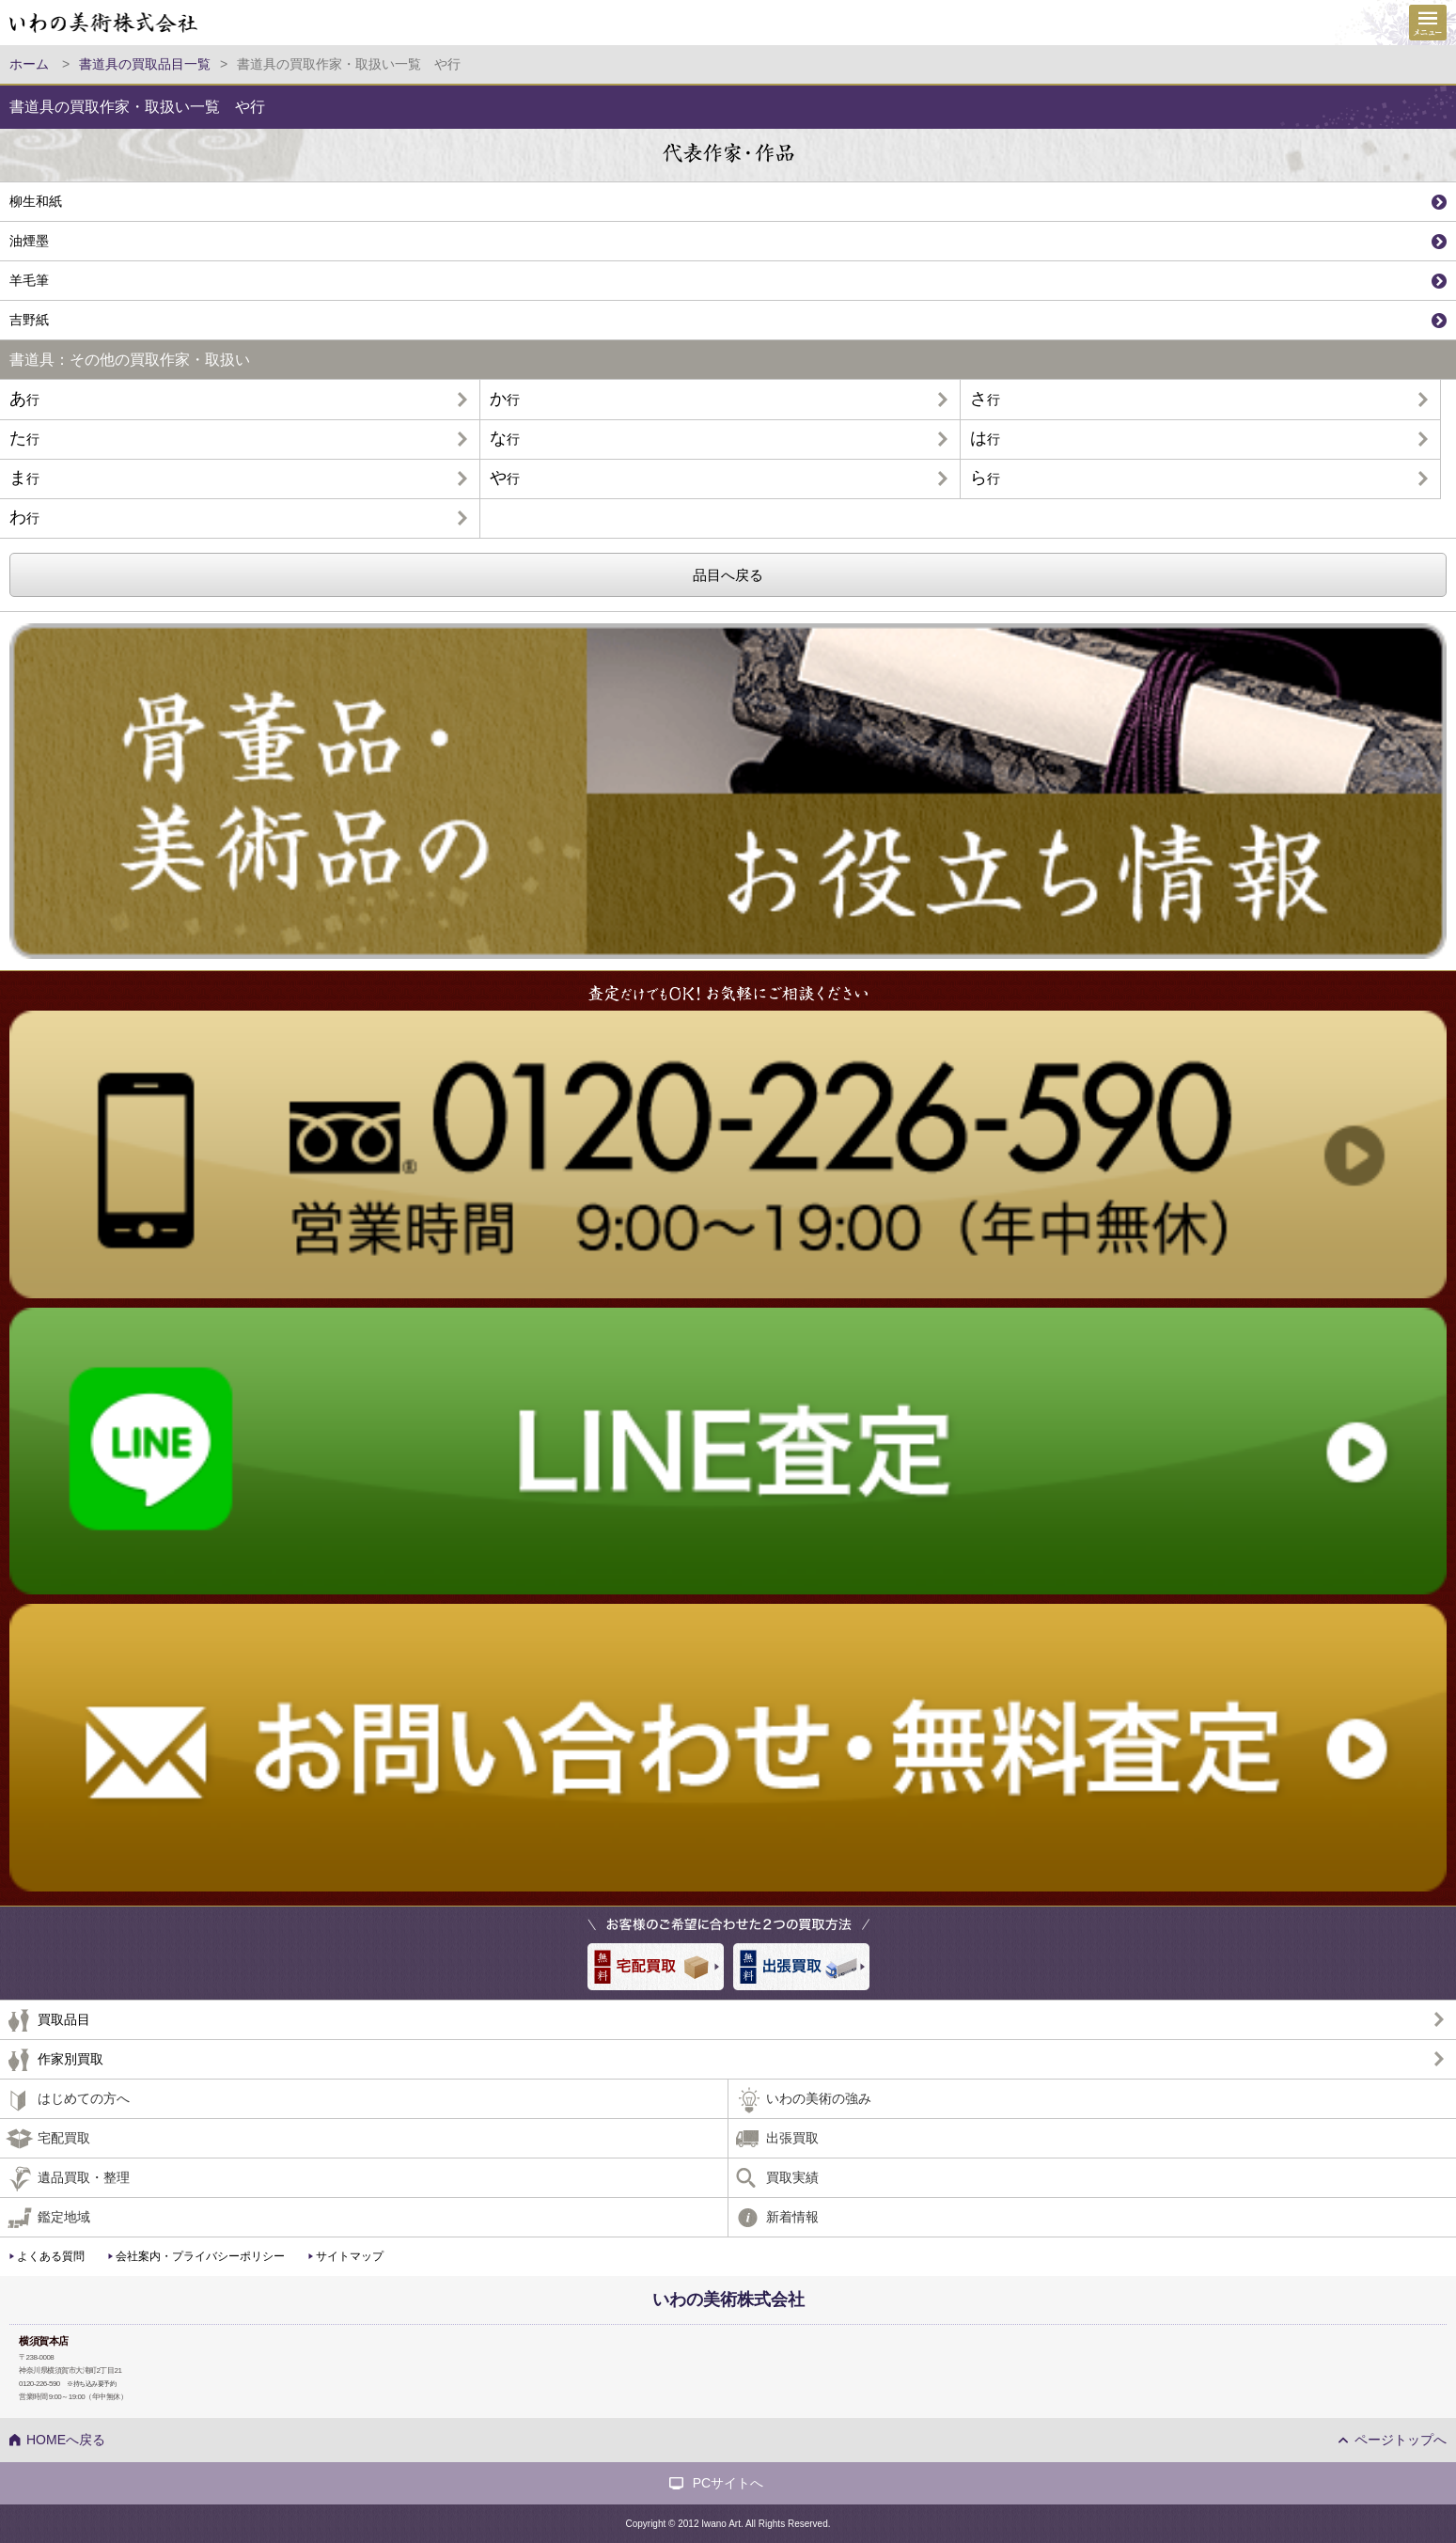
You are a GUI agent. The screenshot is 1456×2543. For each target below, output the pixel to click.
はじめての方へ (84, 2098)
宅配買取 (64, 2137)
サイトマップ (350, 2256)
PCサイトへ (728, 2482)
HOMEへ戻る (65, 2439)
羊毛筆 (29, 280)
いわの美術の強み (818, 2098)
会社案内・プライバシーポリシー (200, 2256)
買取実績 (792, 2177)
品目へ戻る (728, 575)
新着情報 (792, 2216)
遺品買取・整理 (84, 2177)
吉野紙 (29, 319)
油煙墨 (29, 240)
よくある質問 (51, 2256)
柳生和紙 (35, 201)
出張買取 (792, 2137)
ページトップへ (1400, 2439)
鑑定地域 (64, 2216)
